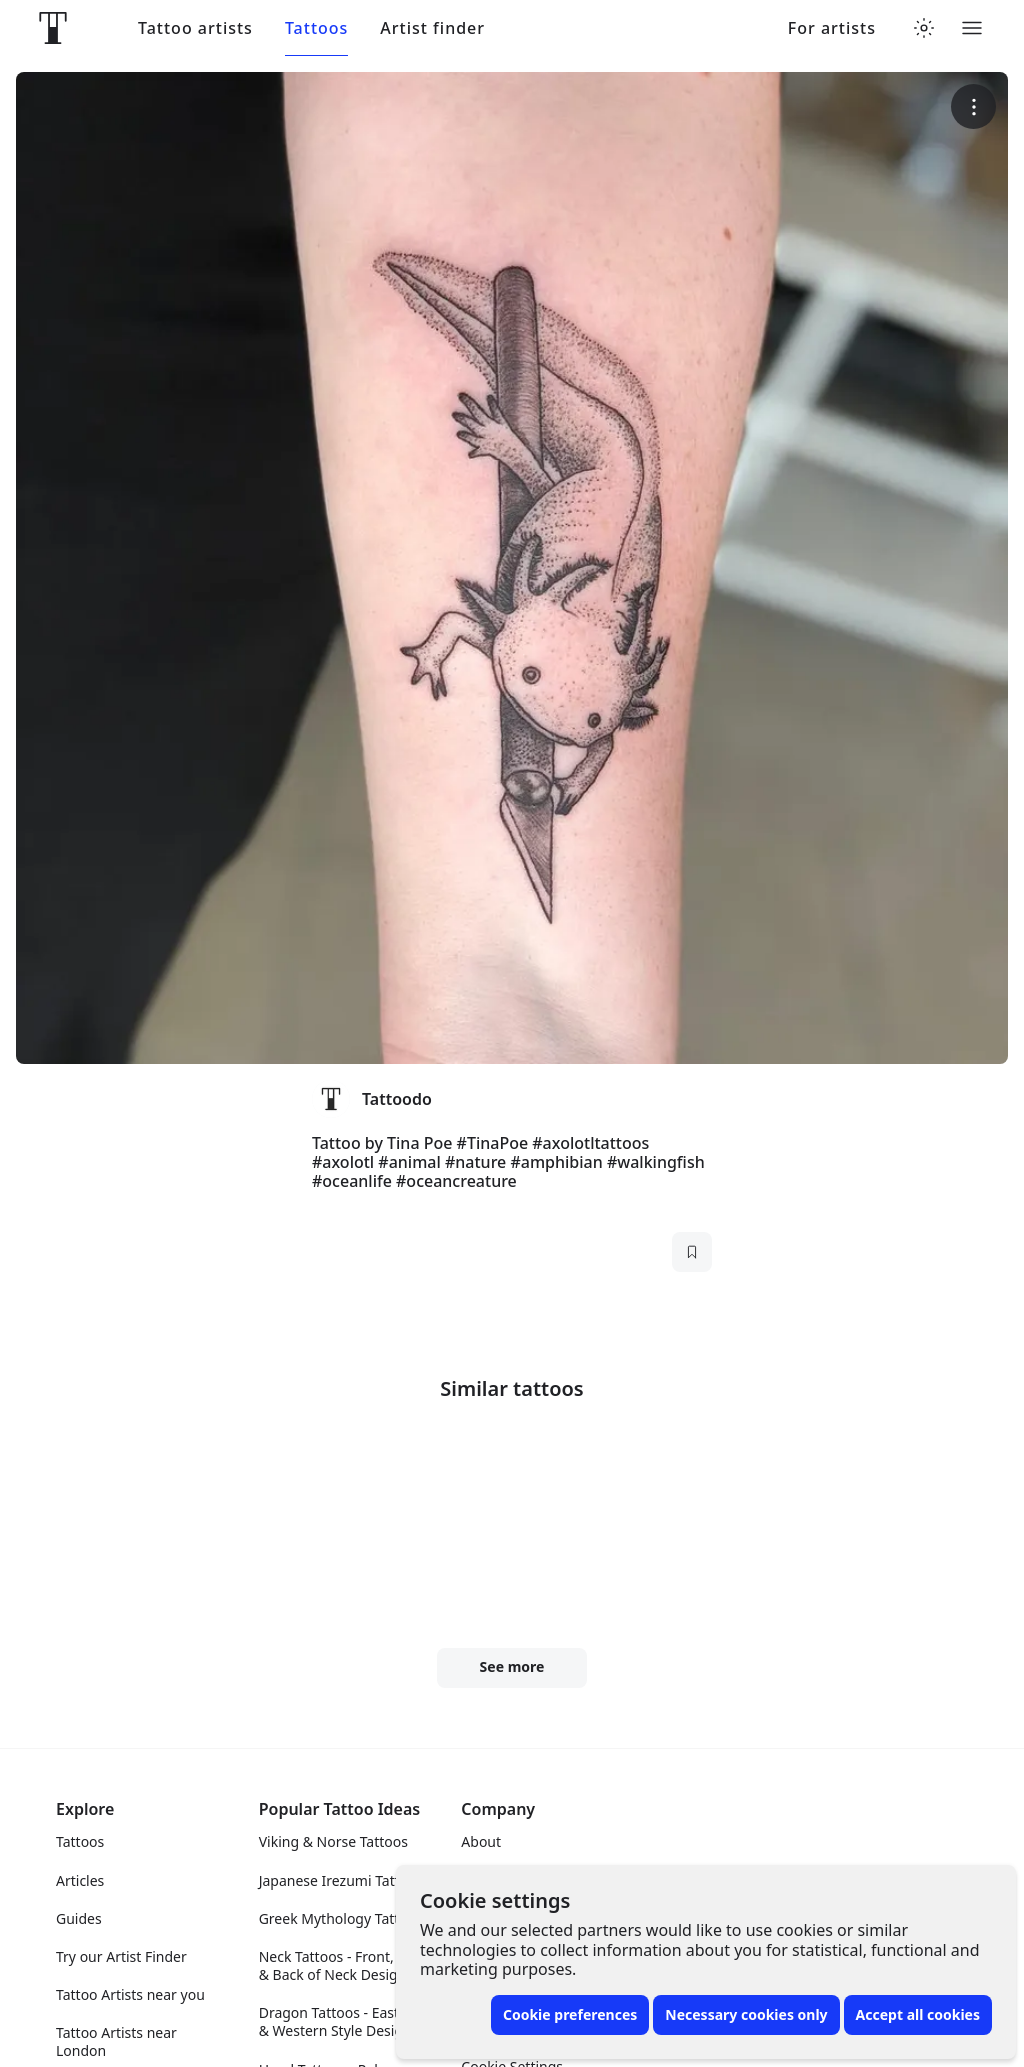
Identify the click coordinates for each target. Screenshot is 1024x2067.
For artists (832, 28)
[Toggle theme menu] (924, 28)
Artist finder (432, 28)
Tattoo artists (195, 28)
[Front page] (53, 28)
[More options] (973, 106)
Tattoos (316, 28)
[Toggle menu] (972, 28)
